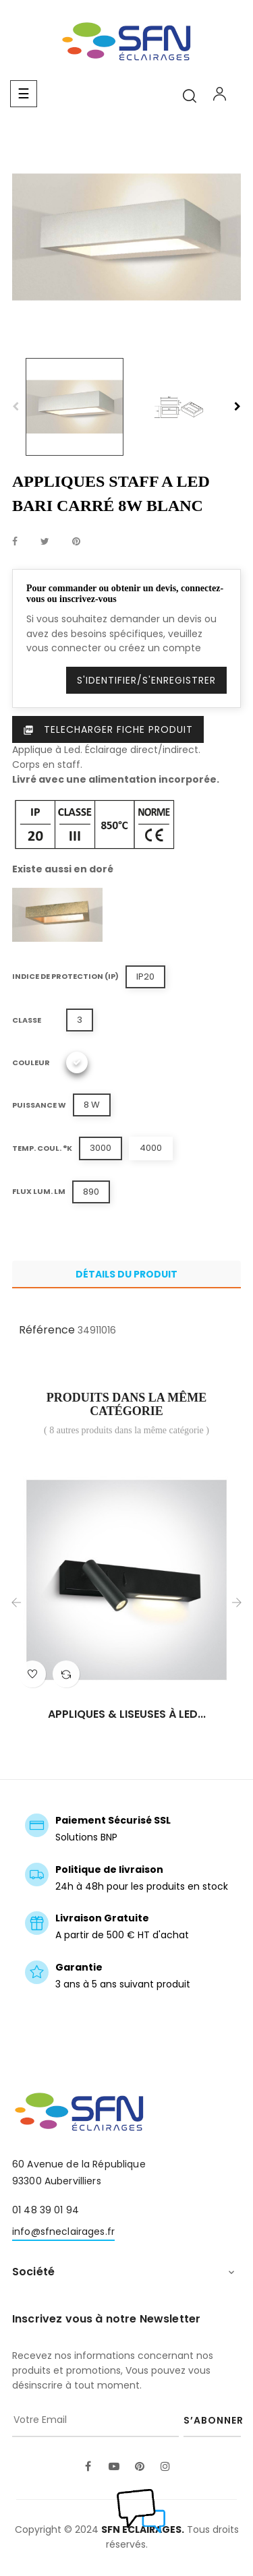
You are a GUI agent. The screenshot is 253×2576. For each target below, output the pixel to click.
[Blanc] (77, 1062)
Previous (15, 406)
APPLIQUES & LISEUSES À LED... (127, 1714)
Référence (47, 1330)
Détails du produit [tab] (126, 1274)
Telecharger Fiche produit (108, 729)
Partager (15, 542)
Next (237, 406)
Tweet (44, 542)
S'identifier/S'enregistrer (146, 680)
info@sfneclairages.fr (63, 2231)
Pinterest (76, 542)
